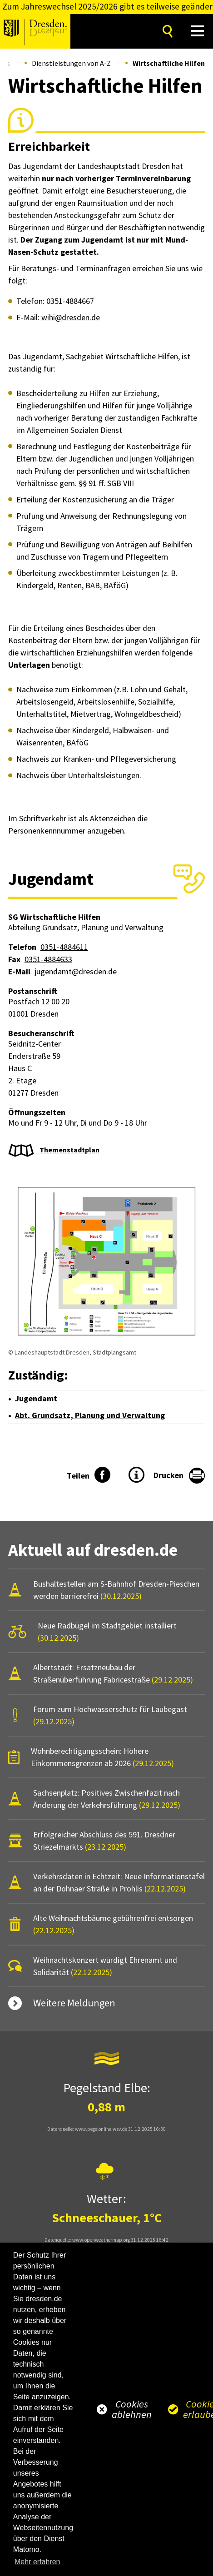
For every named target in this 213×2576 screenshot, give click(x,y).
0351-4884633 (48, 959)
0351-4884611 (64, 947)
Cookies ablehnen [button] (132, 2408)
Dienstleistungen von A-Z (71, 63)
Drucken (168, 1475)
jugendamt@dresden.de (76, 971)
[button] (198, 31)
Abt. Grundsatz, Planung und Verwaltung (90, 1415)
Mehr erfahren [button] (37, 2562)
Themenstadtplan (68, 1149)
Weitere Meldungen (74, 2002)
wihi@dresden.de (70, 317)
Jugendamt (36, 1398)
